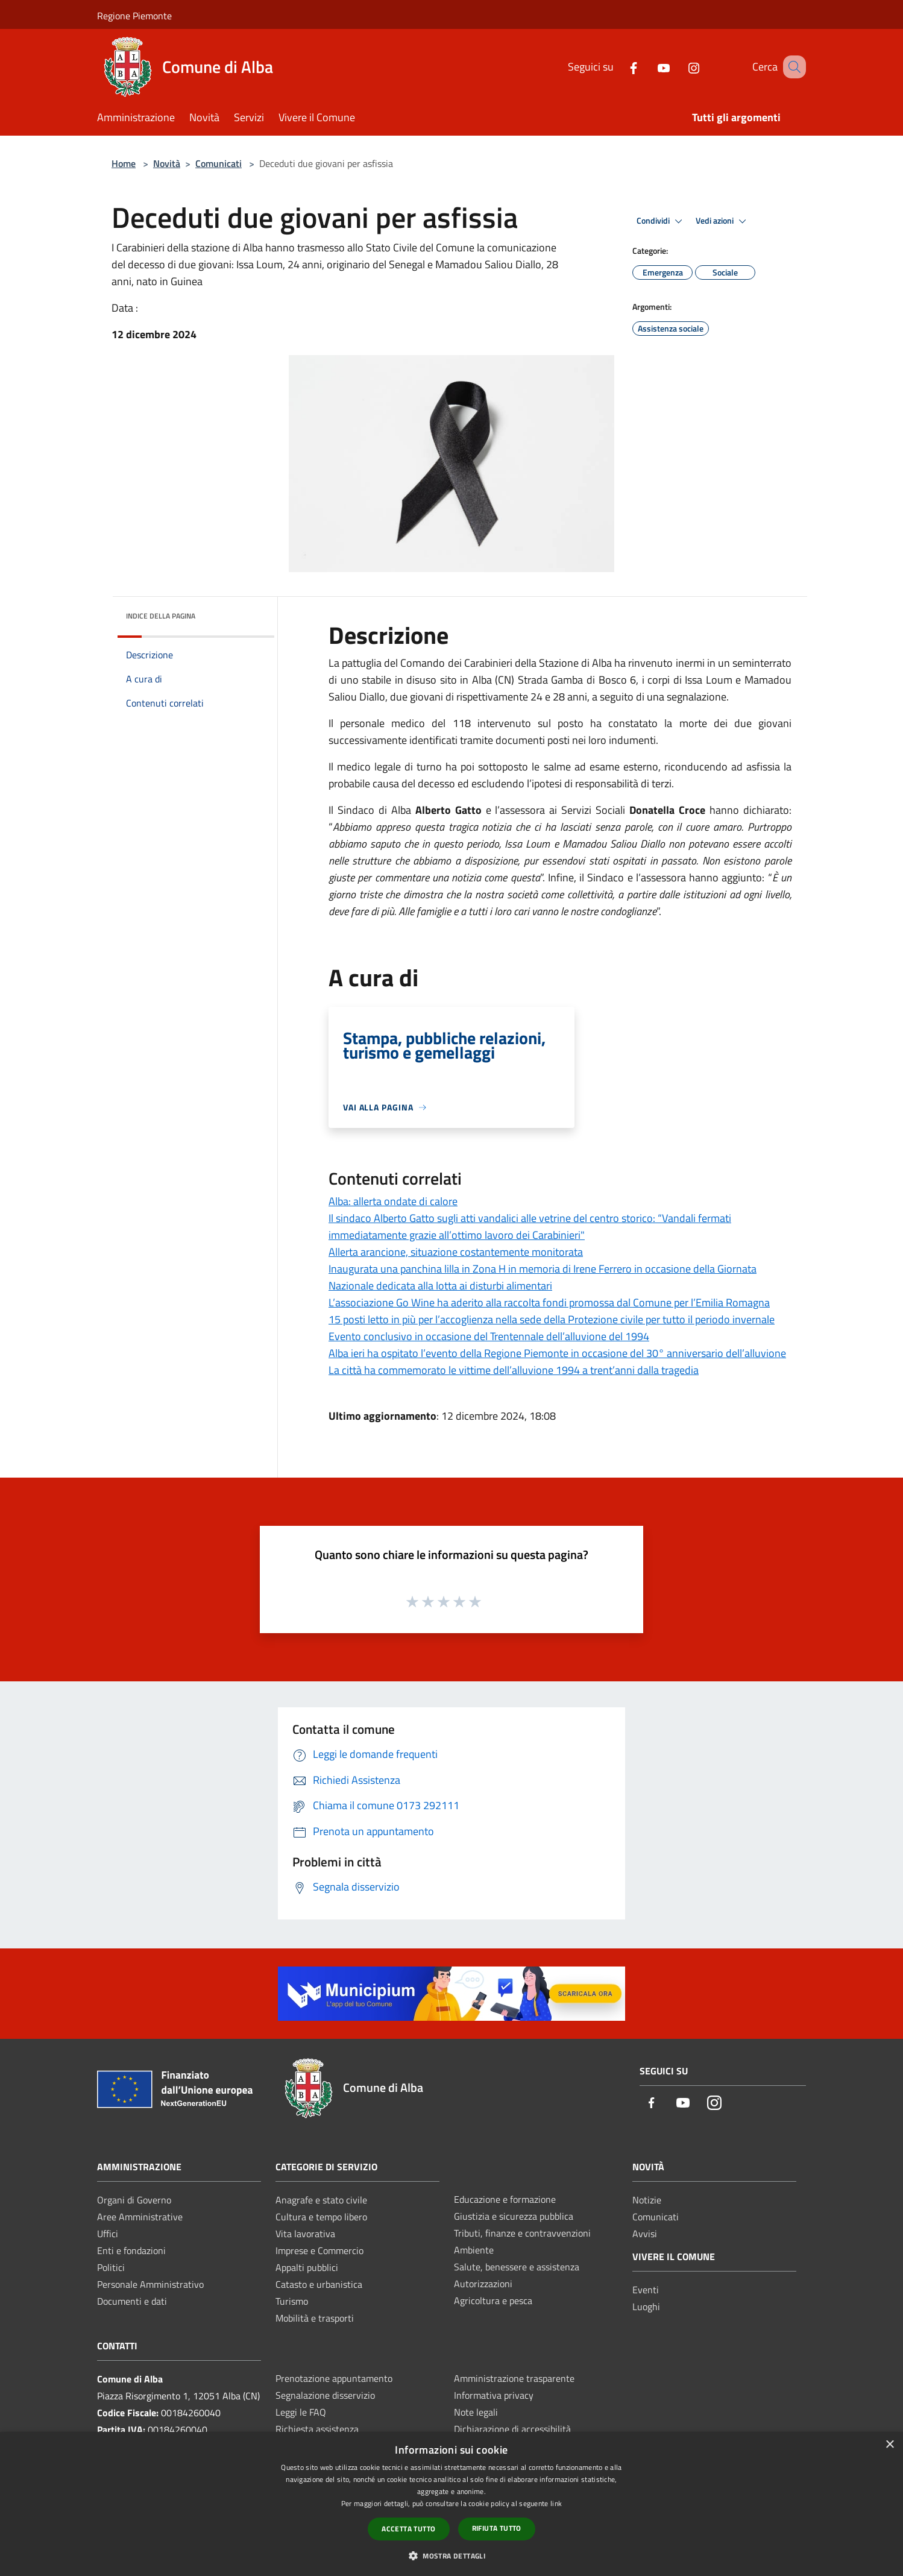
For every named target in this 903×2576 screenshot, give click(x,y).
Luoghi (646, 2306)
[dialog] (451, 2504)
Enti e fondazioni (131, 2250)
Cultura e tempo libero (321, 2216)
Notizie (646, 2200)
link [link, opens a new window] (556, 2503)
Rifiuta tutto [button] (496, 2528)
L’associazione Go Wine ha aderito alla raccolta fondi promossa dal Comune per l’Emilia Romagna (549, 1302)
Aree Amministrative (140, 2216)
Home (124, 163)
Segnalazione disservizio (325, 2395)
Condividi (661, 221)
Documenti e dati (132, 2301)
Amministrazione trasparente (514, 2378)
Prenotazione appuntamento (333, 2378)
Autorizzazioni (483, 2283)
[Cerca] (791, 66)
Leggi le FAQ (300, 2412)
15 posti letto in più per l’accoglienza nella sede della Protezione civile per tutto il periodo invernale (552, 1319)
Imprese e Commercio (319, 2250)
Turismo (291, 2301)
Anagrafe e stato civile (321, 2200)
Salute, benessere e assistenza (516, 2267)
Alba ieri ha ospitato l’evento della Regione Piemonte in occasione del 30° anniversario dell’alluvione (557, 1353)
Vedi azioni (723, 221)
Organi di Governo (134, 2200)
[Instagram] (679, 66)
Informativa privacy (493, 2395)
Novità (166, 163)
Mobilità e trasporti (314, 2318)
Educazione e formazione (505, 2199)
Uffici (107, 2233)
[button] (451, 2555)
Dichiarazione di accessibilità (512, 2429)
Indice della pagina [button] (160, 616)
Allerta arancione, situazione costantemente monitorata (456, 1252)
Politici (111, 2267)
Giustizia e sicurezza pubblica (513, 2216)
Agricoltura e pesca (493, 2300)
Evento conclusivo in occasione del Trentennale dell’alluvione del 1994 (489, 1336)
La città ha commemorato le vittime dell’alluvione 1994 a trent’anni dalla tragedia (514, 1370)
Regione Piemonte (134, 15)
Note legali (476, 2412)
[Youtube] (649, 66)
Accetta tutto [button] (408, 2528)
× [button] (889, 2444)
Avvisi (644, 2233)
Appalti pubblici (306, 2267)
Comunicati (218, 163)
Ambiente (474, 2250)
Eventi (645, 2289)
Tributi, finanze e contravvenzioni (522, 2233)
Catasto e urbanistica (318, 2284)
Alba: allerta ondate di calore (393, 1201)
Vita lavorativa (305, 2233)
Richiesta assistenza (317, 2429)
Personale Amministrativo (150, 2284)
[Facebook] (618, 66)
